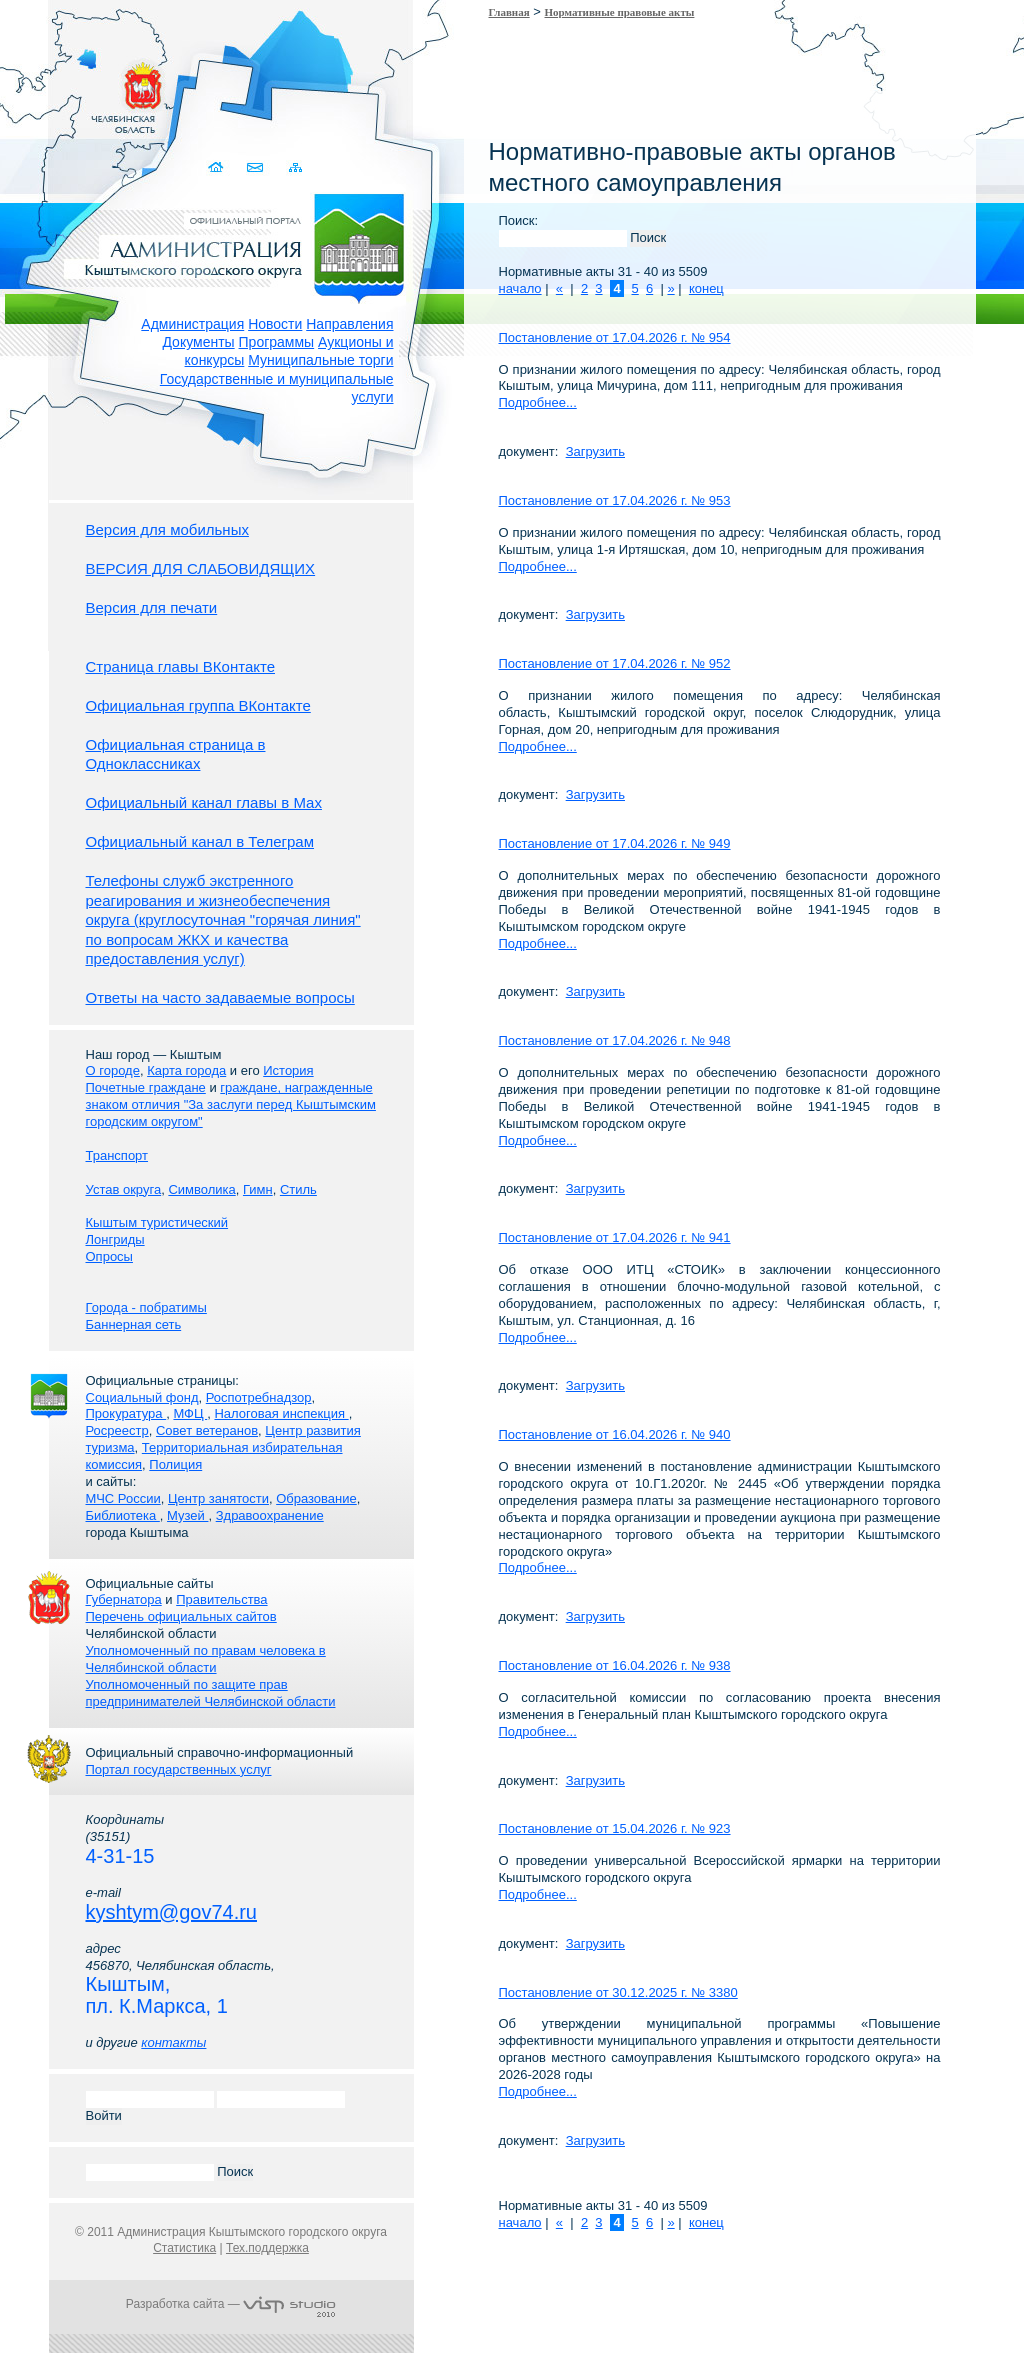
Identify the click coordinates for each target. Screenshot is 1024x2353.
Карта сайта (296, 167)
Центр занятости (218, 1498)
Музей (187, 1515)
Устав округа (124, 1189)
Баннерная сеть (134, 1324)
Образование (316, 1498)
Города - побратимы (146, 1307)
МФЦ (190, 1413)
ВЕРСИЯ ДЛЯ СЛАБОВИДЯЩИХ (201, 568)
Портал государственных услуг (179, 1769)
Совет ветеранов (207, 1430)
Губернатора (124, 1599)
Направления (349, 324)
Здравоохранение (270, 1515)
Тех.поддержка (267, 2248)
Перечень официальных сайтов (181, 1616)
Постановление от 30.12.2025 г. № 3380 (618, 1992)
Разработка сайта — (231, 2304)
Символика (201, 1189)
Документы (198, 342)
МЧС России (123, 1498)
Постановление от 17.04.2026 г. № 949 (615, 843)
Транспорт (117, 1155)
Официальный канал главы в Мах (204, 802)
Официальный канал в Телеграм (200, 841)
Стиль (298, 1189)
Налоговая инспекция (281, 1413)
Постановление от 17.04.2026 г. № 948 (615, 1040)
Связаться (257, 167)
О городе (113, 1070)
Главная (509, 12)
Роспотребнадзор (259, 1397)
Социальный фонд (142, 1397)
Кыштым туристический (157, 1222)
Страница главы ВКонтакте (181, 666)
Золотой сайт (53, 89)
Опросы (109, 1256)
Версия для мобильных (167, 529)
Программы (277, 342)
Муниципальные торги (320, 360)
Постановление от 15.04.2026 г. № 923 (615, 1828)
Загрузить (595, 451)
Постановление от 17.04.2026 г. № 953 (615, 500)
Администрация (192, 324)
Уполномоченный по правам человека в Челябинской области (206, 1659)
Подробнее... (538, 402)
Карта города (186, 1070)
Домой (218, 167)
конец (706, 288)
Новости (275, 324)
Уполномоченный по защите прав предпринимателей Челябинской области (211, 1693)
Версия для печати (152, 607)
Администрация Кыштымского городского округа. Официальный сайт (242, 245)
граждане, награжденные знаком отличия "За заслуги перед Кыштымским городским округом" (231, 1104)
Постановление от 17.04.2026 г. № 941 (615, 1237)
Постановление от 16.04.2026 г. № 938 (615, 1665)
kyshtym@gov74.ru (171, 1912)
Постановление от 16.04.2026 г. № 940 (615, 1434)
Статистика (184, 2248)
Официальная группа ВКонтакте (198, 705)
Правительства (221, 1599)
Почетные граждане (146, 1087)
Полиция (175, 1464)
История (288, 1070)
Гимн (258, 1189)
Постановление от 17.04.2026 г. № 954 (615, 337)
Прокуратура (126, 1413)
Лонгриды (115, 1239)
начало (520, 288)
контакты (173, 2042)
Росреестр (117, 1430)
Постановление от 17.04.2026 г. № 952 (615, 663)
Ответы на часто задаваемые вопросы (220, 997)
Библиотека (123, 1515)
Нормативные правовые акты (620, 12)
